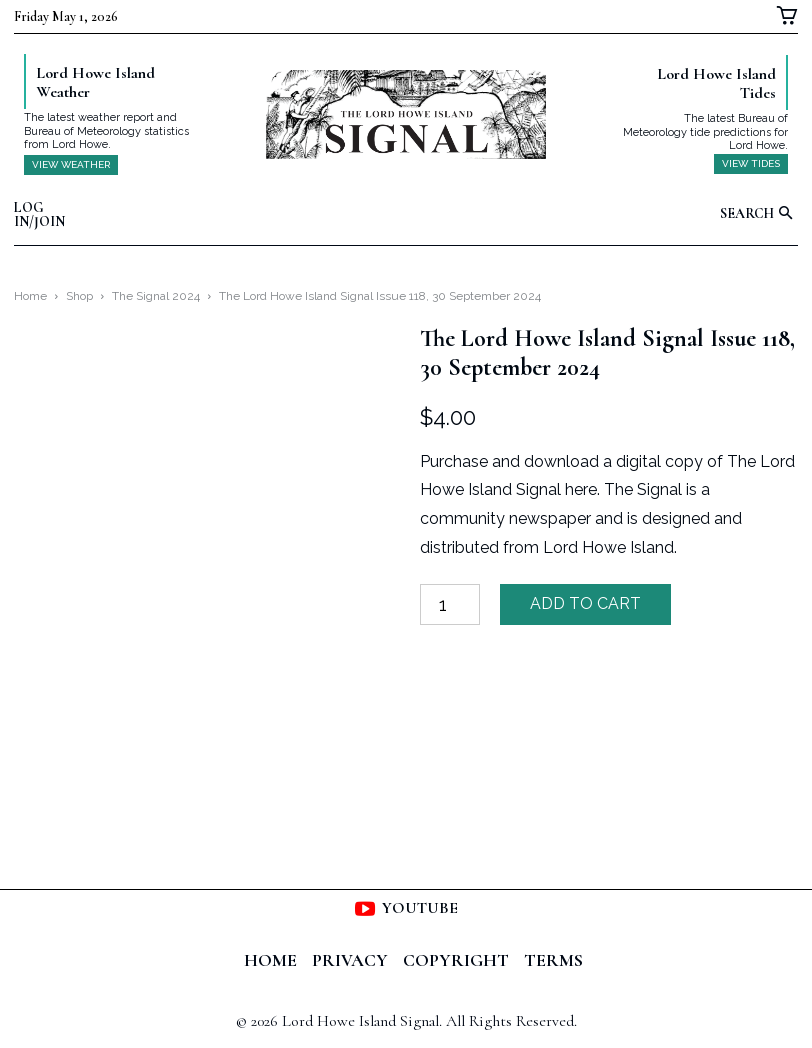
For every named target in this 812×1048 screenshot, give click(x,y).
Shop (79, 296)
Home (30, 296)
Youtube (420, 908)
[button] (759, 214)
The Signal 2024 (156, 296)
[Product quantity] (450, 604)
